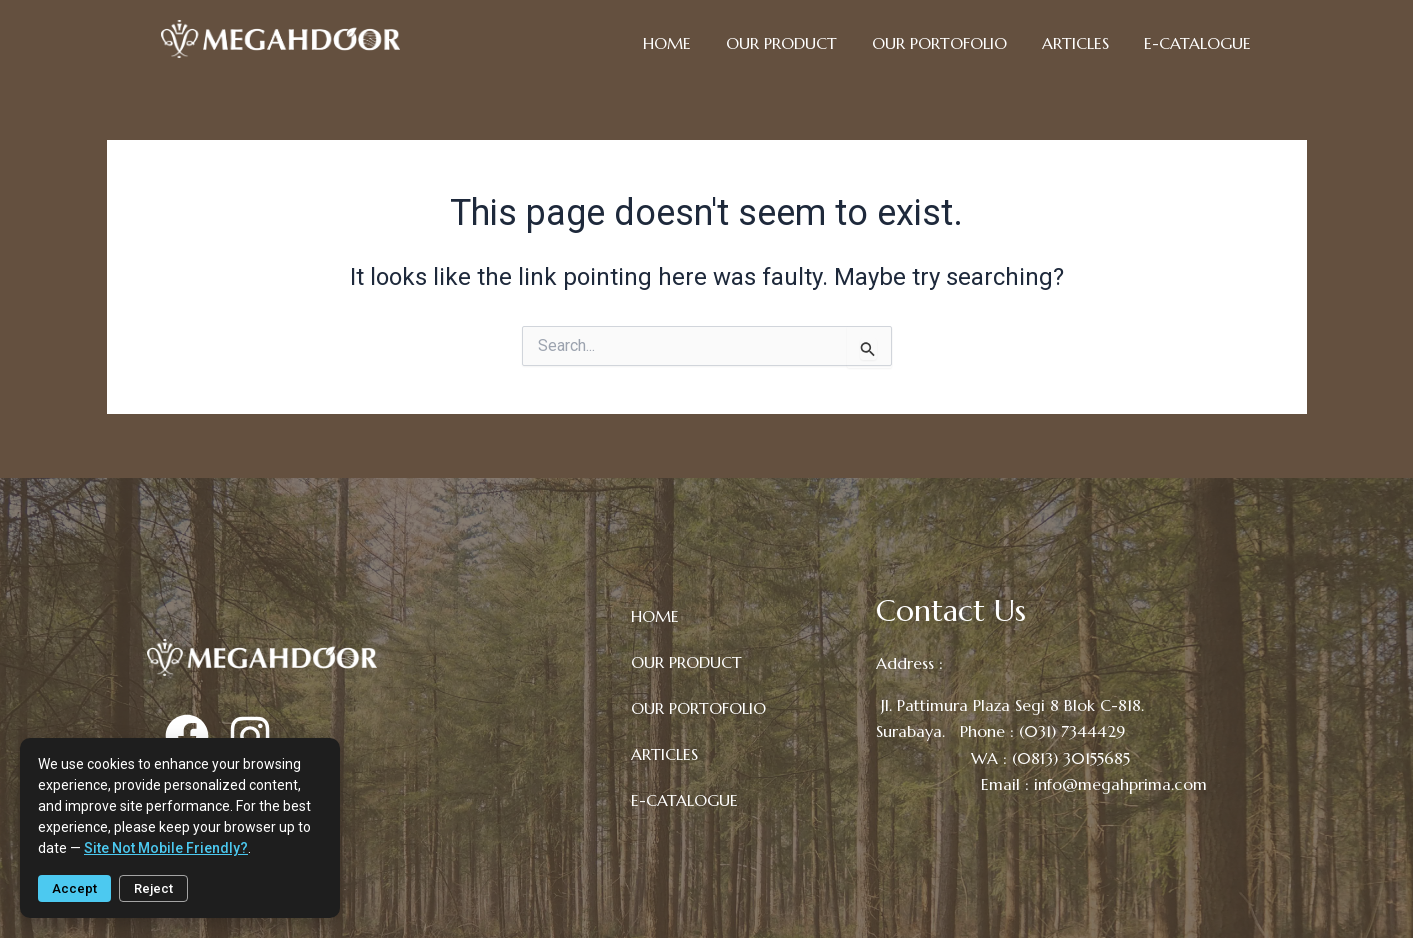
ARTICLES (1075, 43)
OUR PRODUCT (781, 43)
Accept (74, 888)
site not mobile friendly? (166, 848)
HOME (667, 43)
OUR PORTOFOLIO (939, 43)
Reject (153, 888)
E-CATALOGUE (1197, 43)
